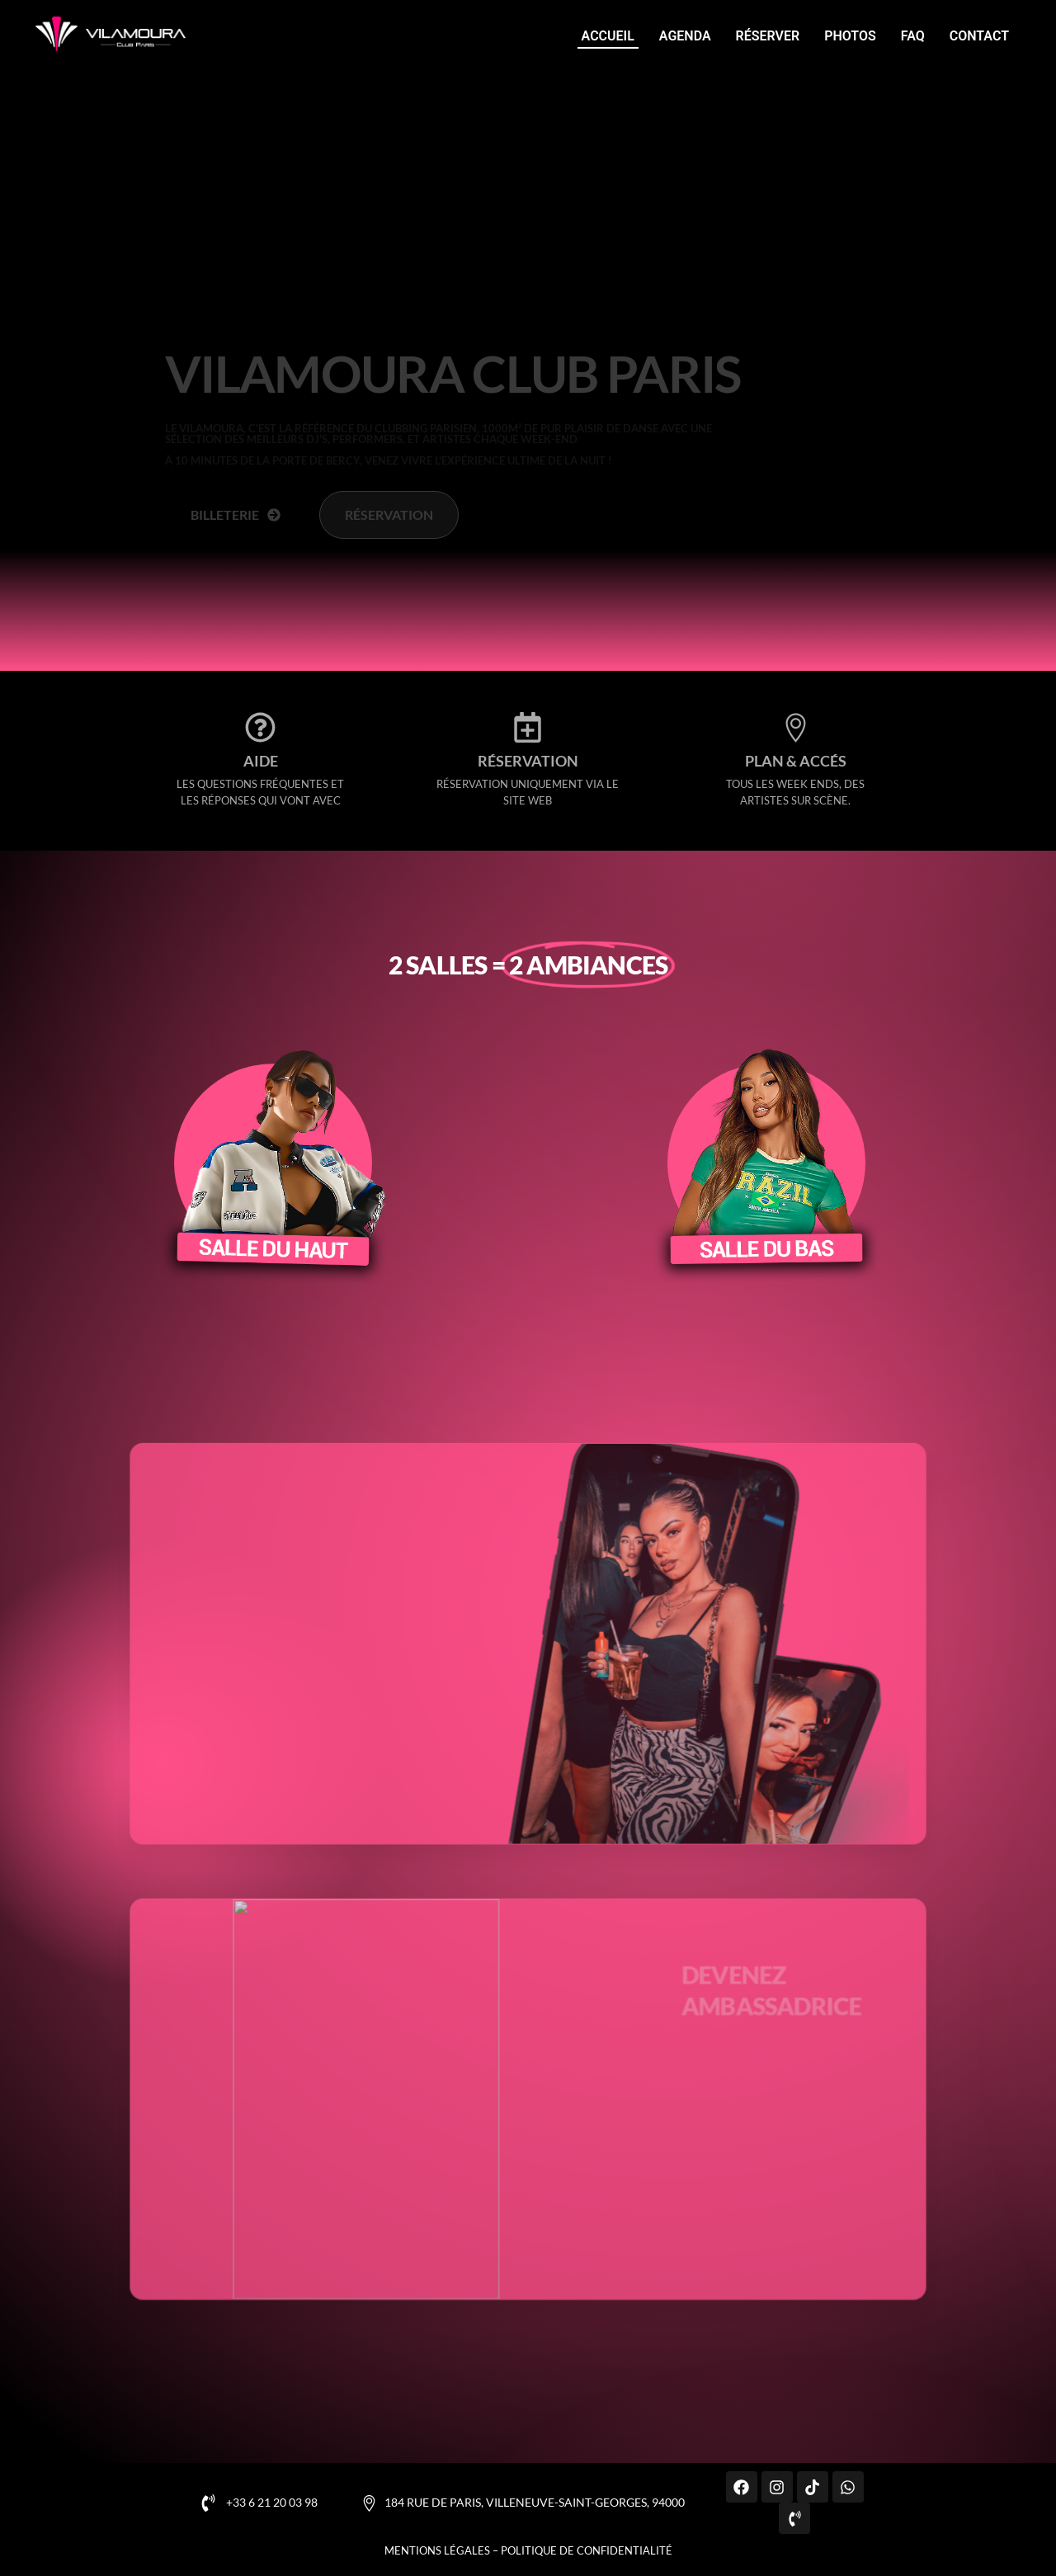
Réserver (768, 36)
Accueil (608, 36)
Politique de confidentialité (586, 2550)
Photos (850, 36)
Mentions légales (437, 2550)
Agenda (685, 36)
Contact (979, 36)
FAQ (913, 36)
